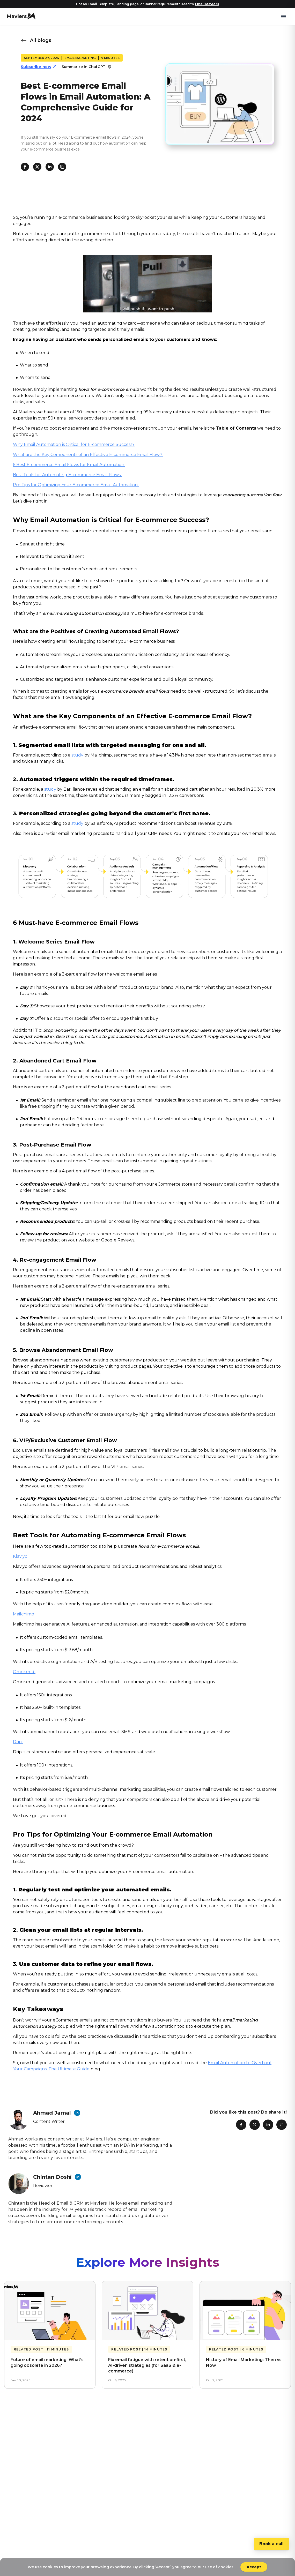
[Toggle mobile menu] (283, 16)
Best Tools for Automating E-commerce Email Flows (67, 474)
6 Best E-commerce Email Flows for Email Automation (69, 464)
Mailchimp (24, 1614)
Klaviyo (20, 1556)
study (77, 755)
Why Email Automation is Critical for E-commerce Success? (74, 444)
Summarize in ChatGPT (87, 66)
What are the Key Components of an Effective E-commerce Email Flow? (88, 454)
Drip (18, 1741)
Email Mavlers (207, 4)
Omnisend (24, 1671)
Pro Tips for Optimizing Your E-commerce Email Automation (76, 484)
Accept (254, 2567)
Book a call (271, 2543)
